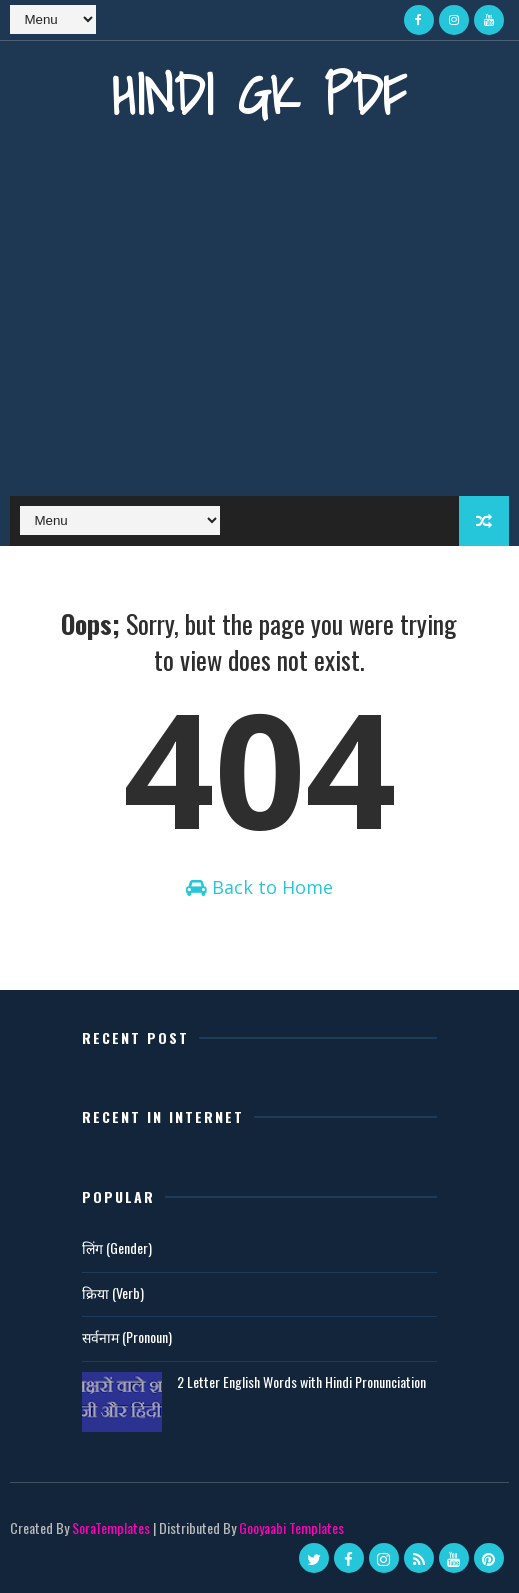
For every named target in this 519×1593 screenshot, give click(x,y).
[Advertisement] (259, 326)
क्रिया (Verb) (113, 1292)
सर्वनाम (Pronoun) (127, 1336)
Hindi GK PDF (259, 94)
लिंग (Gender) (117, 1247)
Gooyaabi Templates (291, 1527)
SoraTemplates (111, 1527)
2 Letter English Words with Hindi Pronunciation (301, 1381)
